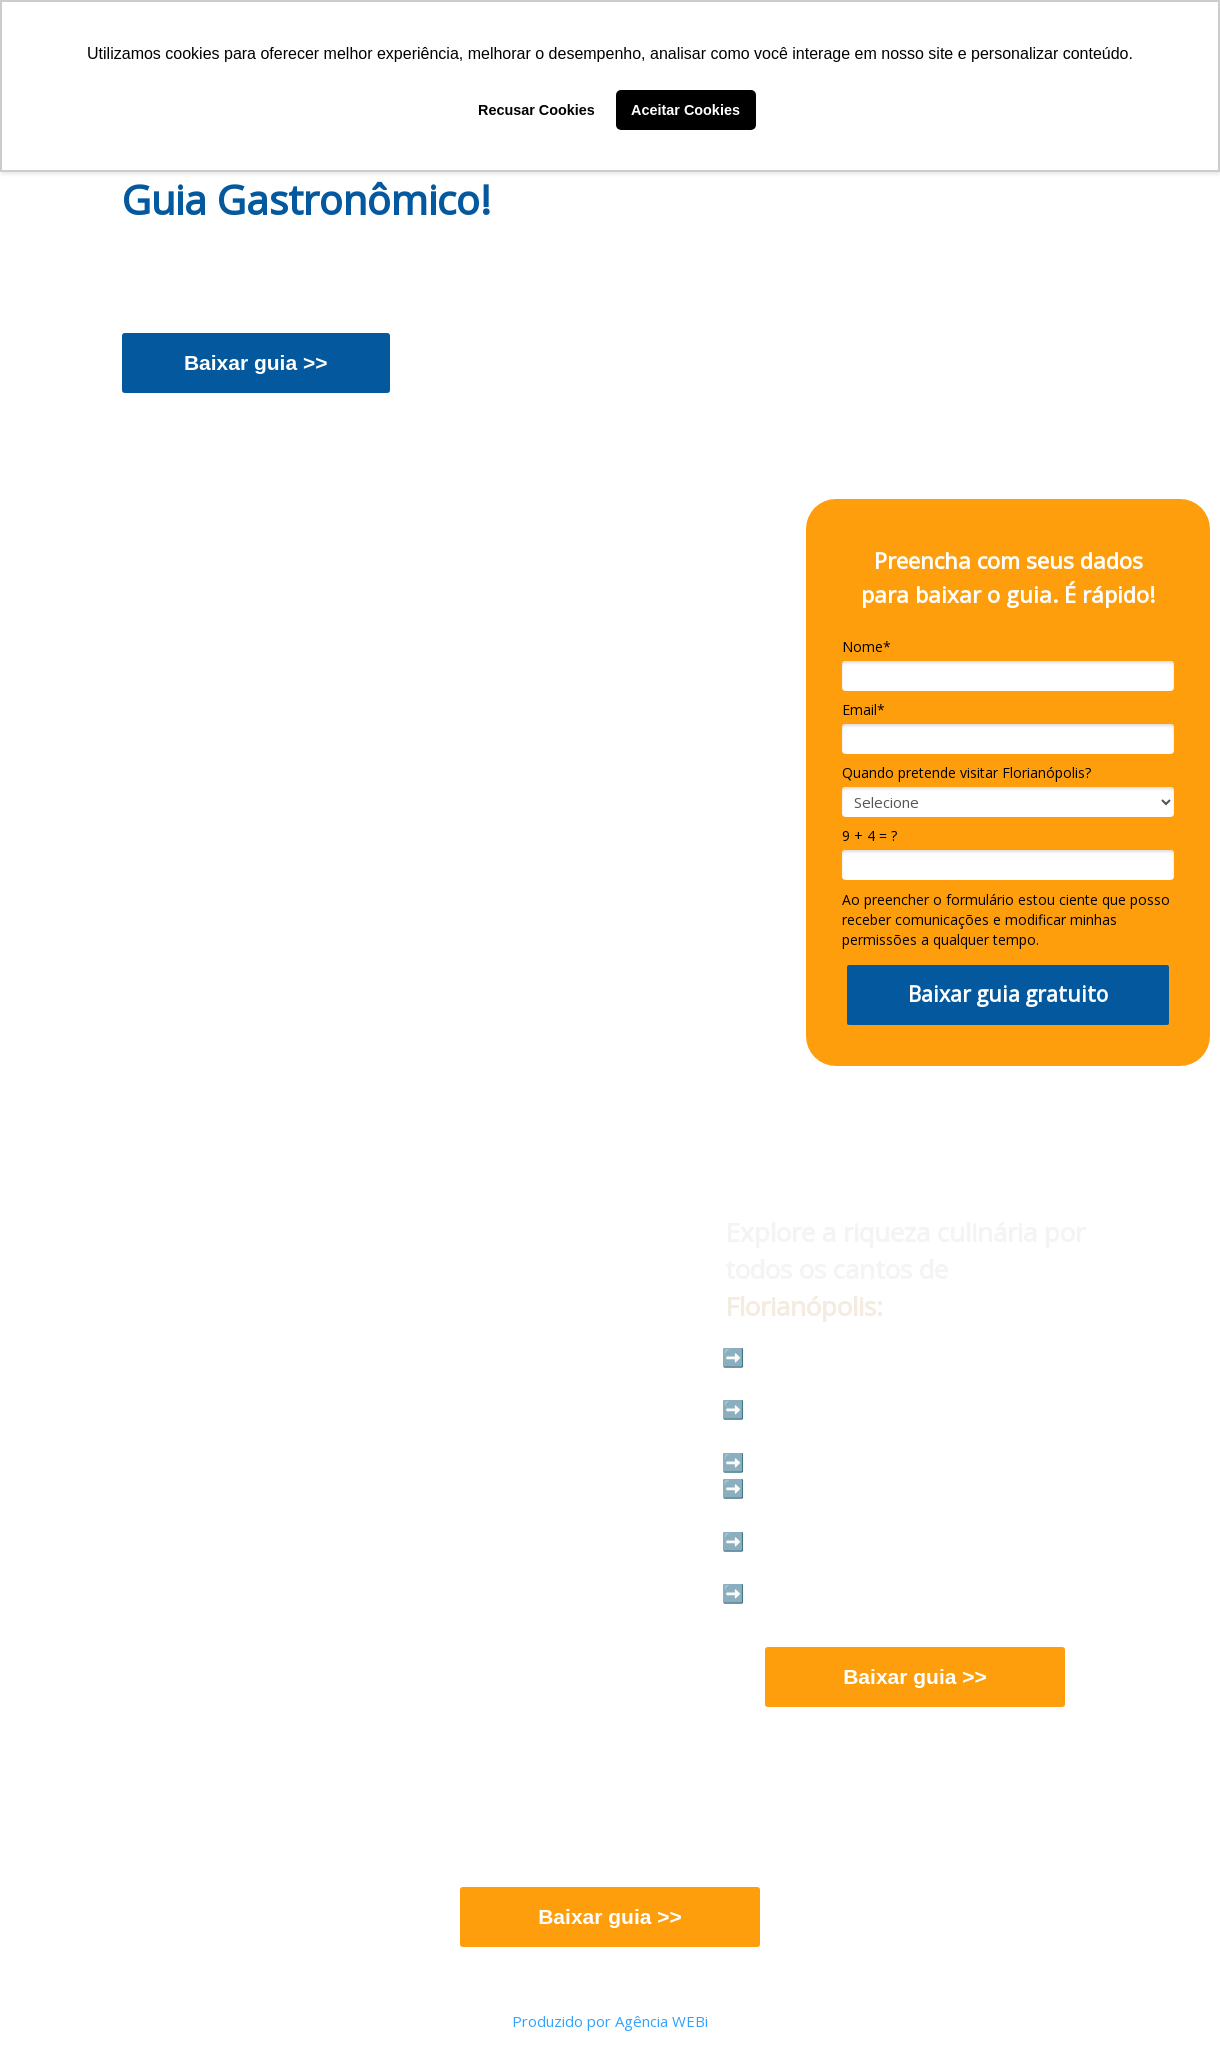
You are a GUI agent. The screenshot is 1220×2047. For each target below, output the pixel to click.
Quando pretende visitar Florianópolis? (966, 773)
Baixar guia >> (256, 362)
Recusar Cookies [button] (536, 110)
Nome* (866, 647)
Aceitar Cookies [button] (685, 110)
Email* (863, 710)
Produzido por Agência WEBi (610, 2021)
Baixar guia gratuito (1008, 994)
